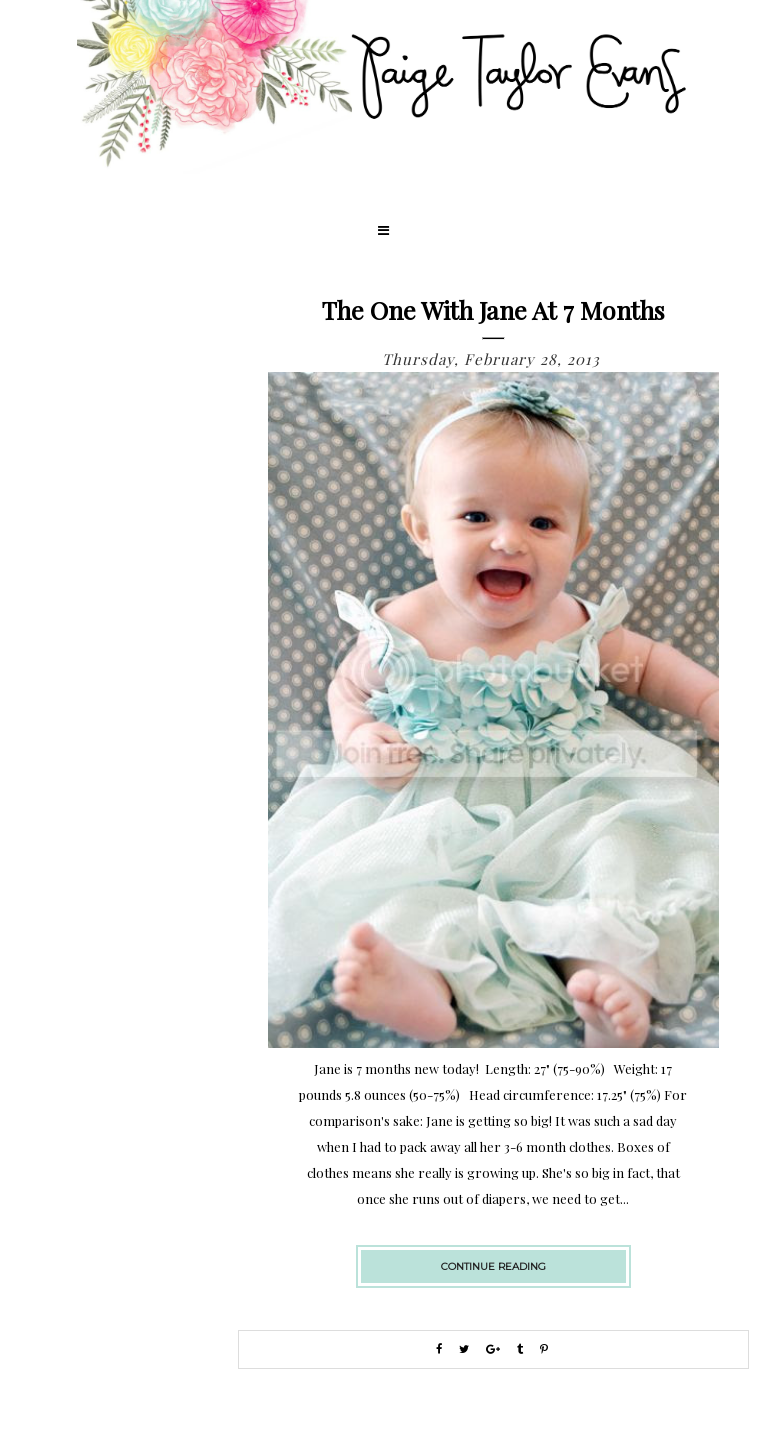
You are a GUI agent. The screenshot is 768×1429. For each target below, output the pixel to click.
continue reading (493, 1266)
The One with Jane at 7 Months (493, 309)
